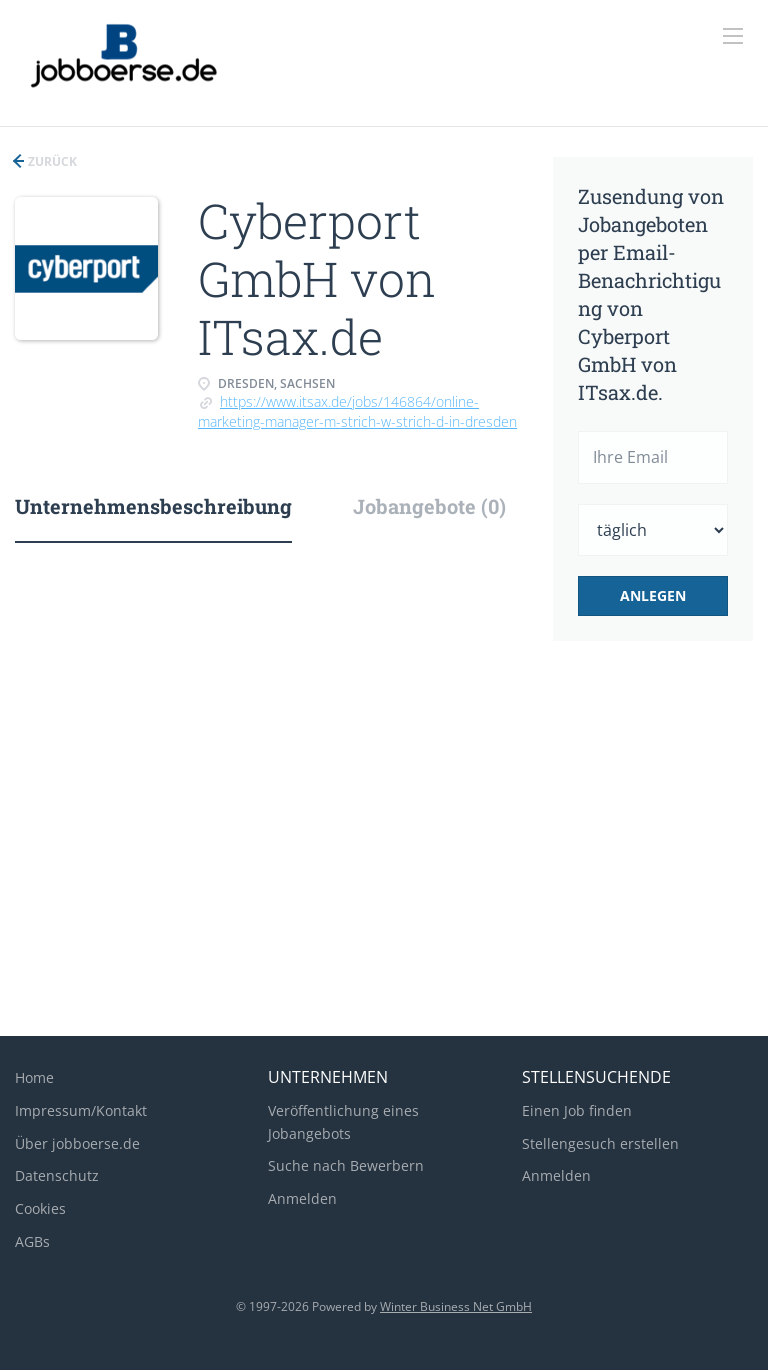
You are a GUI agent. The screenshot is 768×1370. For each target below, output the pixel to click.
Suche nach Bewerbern (346, 1165)
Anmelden (302, 1198)
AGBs (32, 1241)
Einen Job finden (577, 1110)
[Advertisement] (384, 861)
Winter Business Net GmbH (456, 1306)
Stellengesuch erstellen (600, 1143)
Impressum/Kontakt (81, 1110)
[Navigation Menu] (733, 36)
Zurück (51, 161)
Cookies (40, 1208)
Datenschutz (57, 1175)
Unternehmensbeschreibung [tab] (153, 506)
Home (34, 1077)
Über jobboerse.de (77, 1143)
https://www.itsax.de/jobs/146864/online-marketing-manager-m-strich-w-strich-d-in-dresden (357, 411)
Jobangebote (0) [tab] (429, 506)
